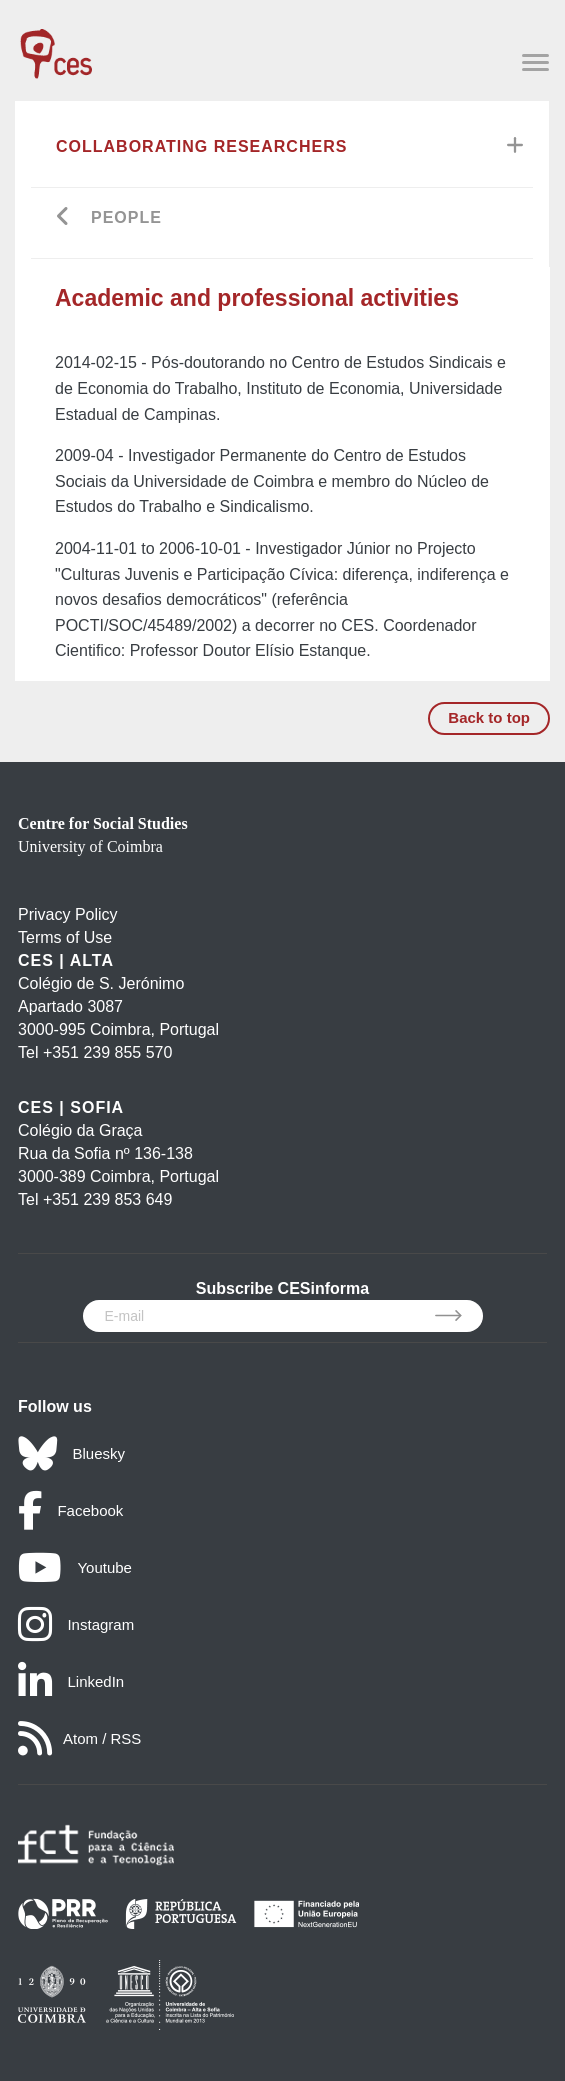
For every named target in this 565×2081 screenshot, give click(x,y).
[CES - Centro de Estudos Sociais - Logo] (56, 44)
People (126, 217)
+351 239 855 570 (107, 1052)
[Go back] (63, 218)
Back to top (489, 717)
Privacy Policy (68, 914)
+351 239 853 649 (107, 1199)
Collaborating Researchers (201, 146)
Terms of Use (65, 937)
